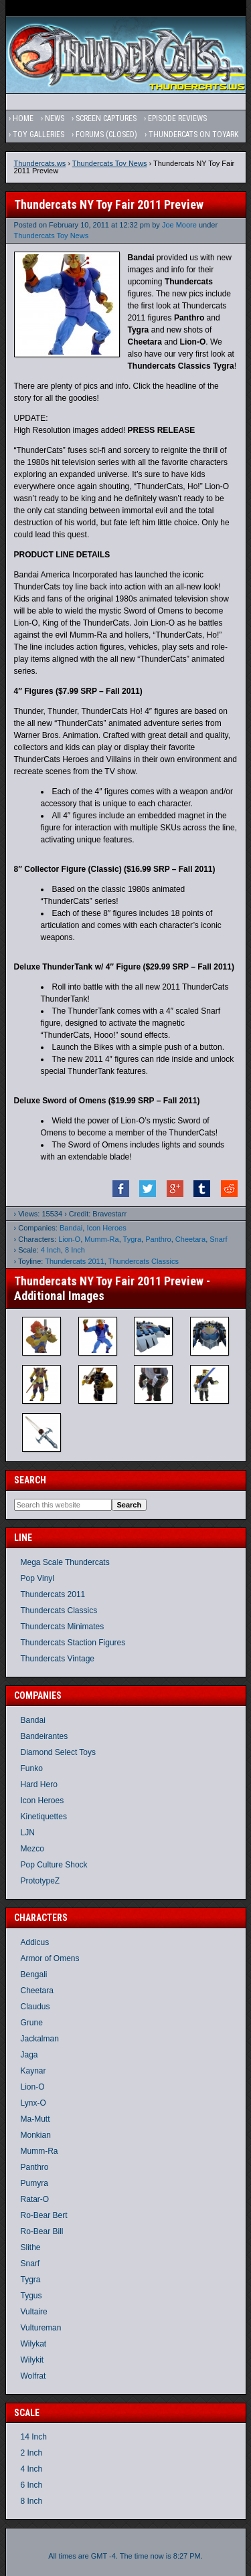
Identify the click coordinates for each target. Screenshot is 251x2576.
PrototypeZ (40, 1880)
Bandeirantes (44, 1736)
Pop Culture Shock (54, 1864)
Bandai (71, 1228)
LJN (28, 1832)
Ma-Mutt (35, 2119)
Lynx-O (33, 2103)
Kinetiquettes (44, 1816)
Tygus (31, 2295)
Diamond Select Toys (58, 1752)
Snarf (218, 1239)
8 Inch (75, 1250)
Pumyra (34, 2183)
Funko (32, 1768)
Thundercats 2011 (74, 1261)
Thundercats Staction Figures (73, 1642)
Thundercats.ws (40, 163)
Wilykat (34, 2344)
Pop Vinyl (37, 1578)
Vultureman (41, 2327)
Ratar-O (35, 2199)
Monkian (36, 2135)
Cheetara (190, 1239)
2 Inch (32, 2453)
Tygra (132, 1239)
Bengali (34, 1974)
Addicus (35, 1942)
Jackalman (40, 2038)
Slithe (31, 2247)
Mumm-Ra (101, 1239)
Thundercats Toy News (109, 163)
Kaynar (33, 2071)
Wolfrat (33, 2376)
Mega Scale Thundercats (65, 1562)
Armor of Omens (50, 1958)
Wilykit (32, 2360)
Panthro (158, 1239)
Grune (32, 2022)
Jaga (29, 2054)
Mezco (32, 1848)
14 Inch (34, 2437)
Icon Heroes (106, 1228)
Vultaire (34, 2311)
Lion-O (69, 1239)
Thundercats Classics (143, 1261)
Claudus (35, 2006)
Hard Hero (39, 1784)
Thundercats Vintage (58, 1658)
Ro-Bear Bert (44, 2215)
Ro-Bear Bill (42, 2231)
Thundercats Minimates (62, 1626)
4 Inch (51, 1250)
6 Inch (32, 2485)
